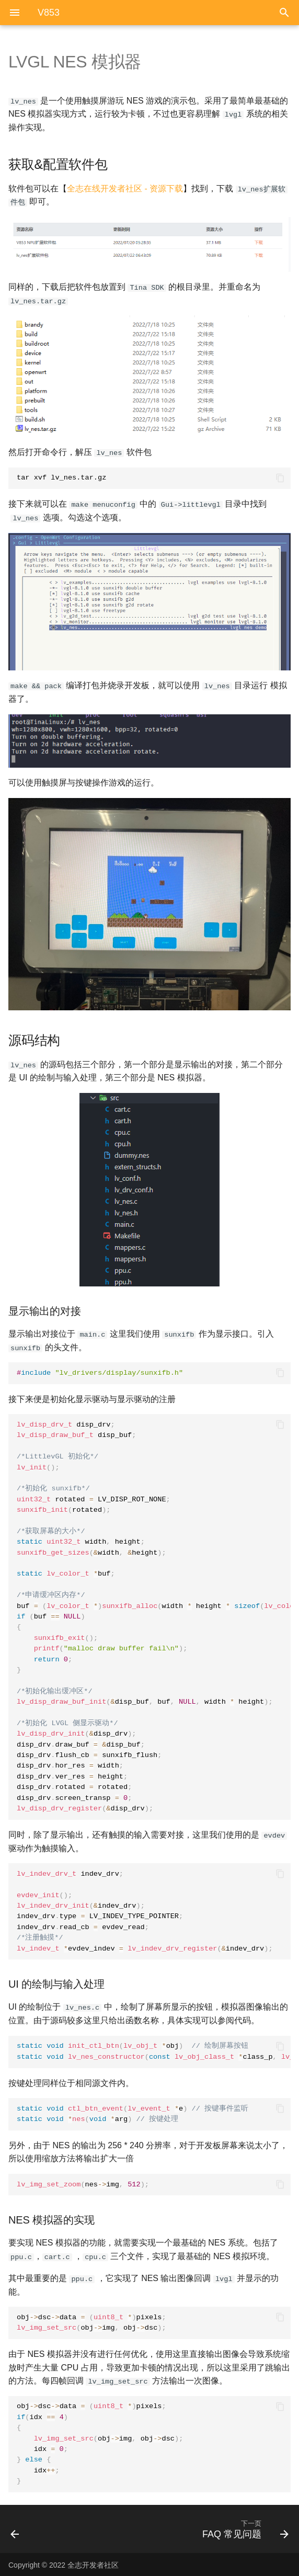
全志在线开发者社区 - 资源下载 (125, 188)
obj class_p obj (154, 2050)
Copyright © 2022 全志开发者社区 (63, 2564)
